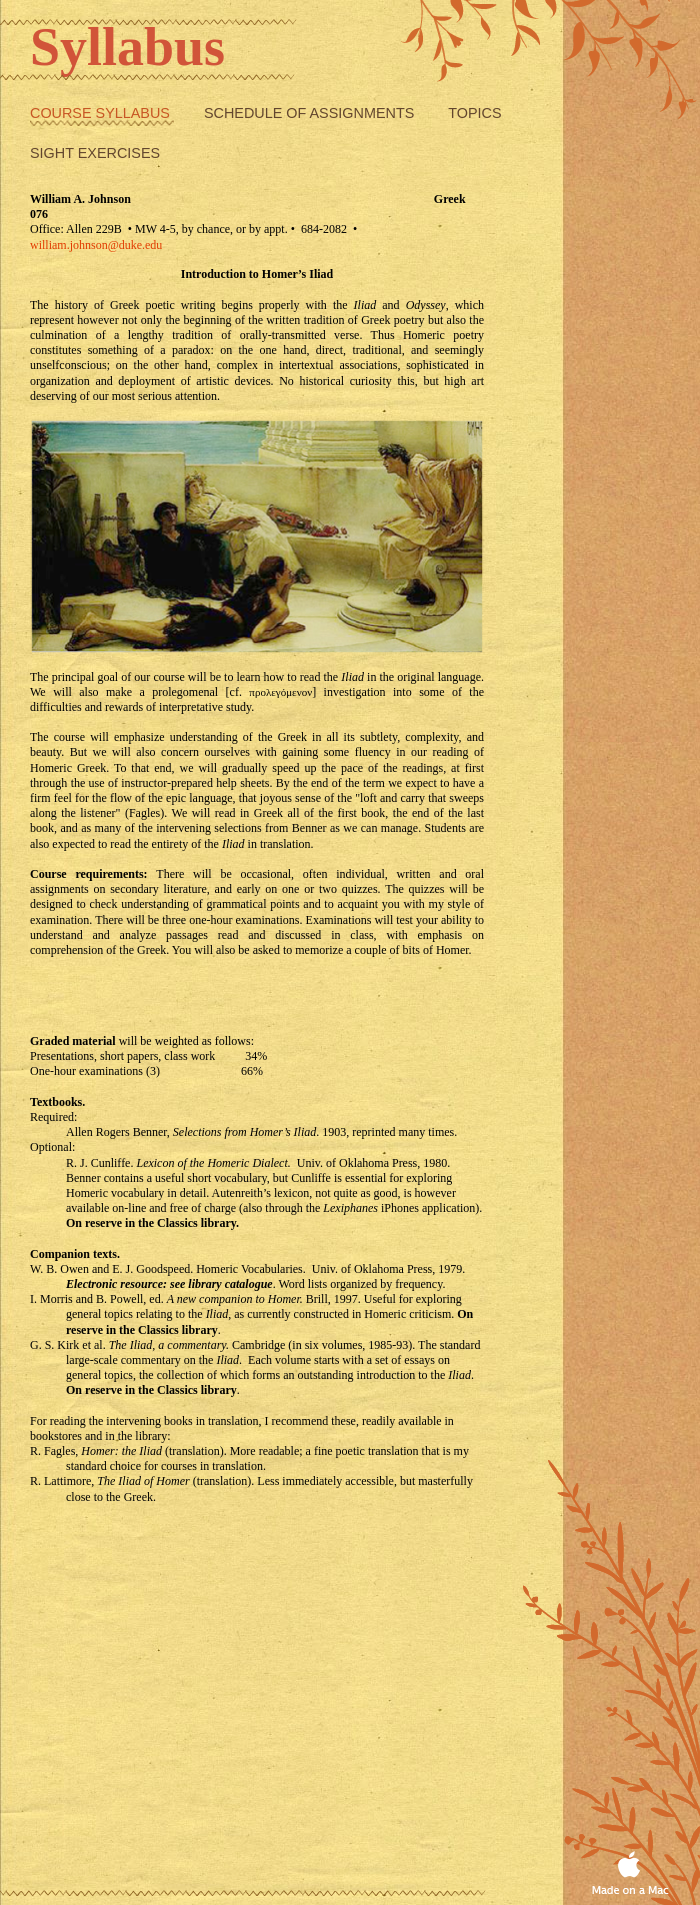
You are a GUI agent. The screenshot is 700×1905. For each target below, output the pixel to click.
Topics (474, 113)
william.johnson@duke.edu (96, 245)
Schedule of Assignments (311, 113)
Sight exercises (95, 153)
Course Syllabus (102, 113)
